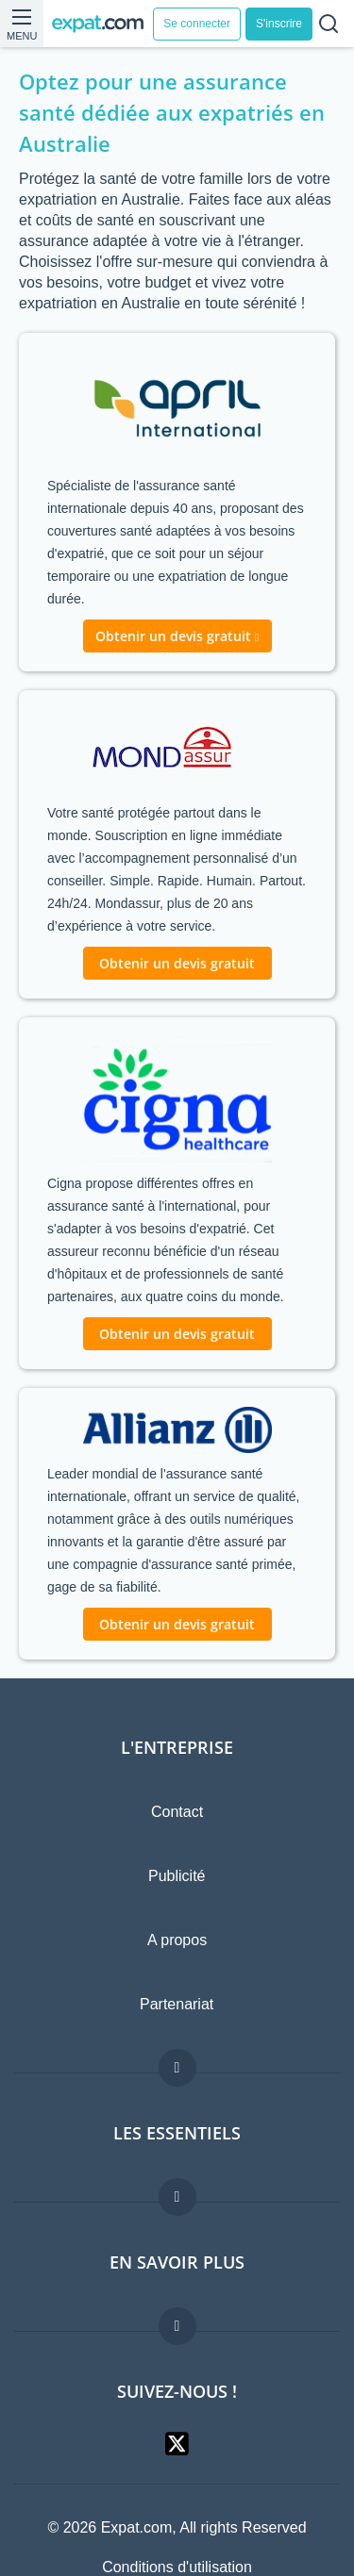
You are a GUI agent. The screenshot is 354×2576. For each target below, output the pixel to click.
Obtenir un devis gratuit (177, 963)
